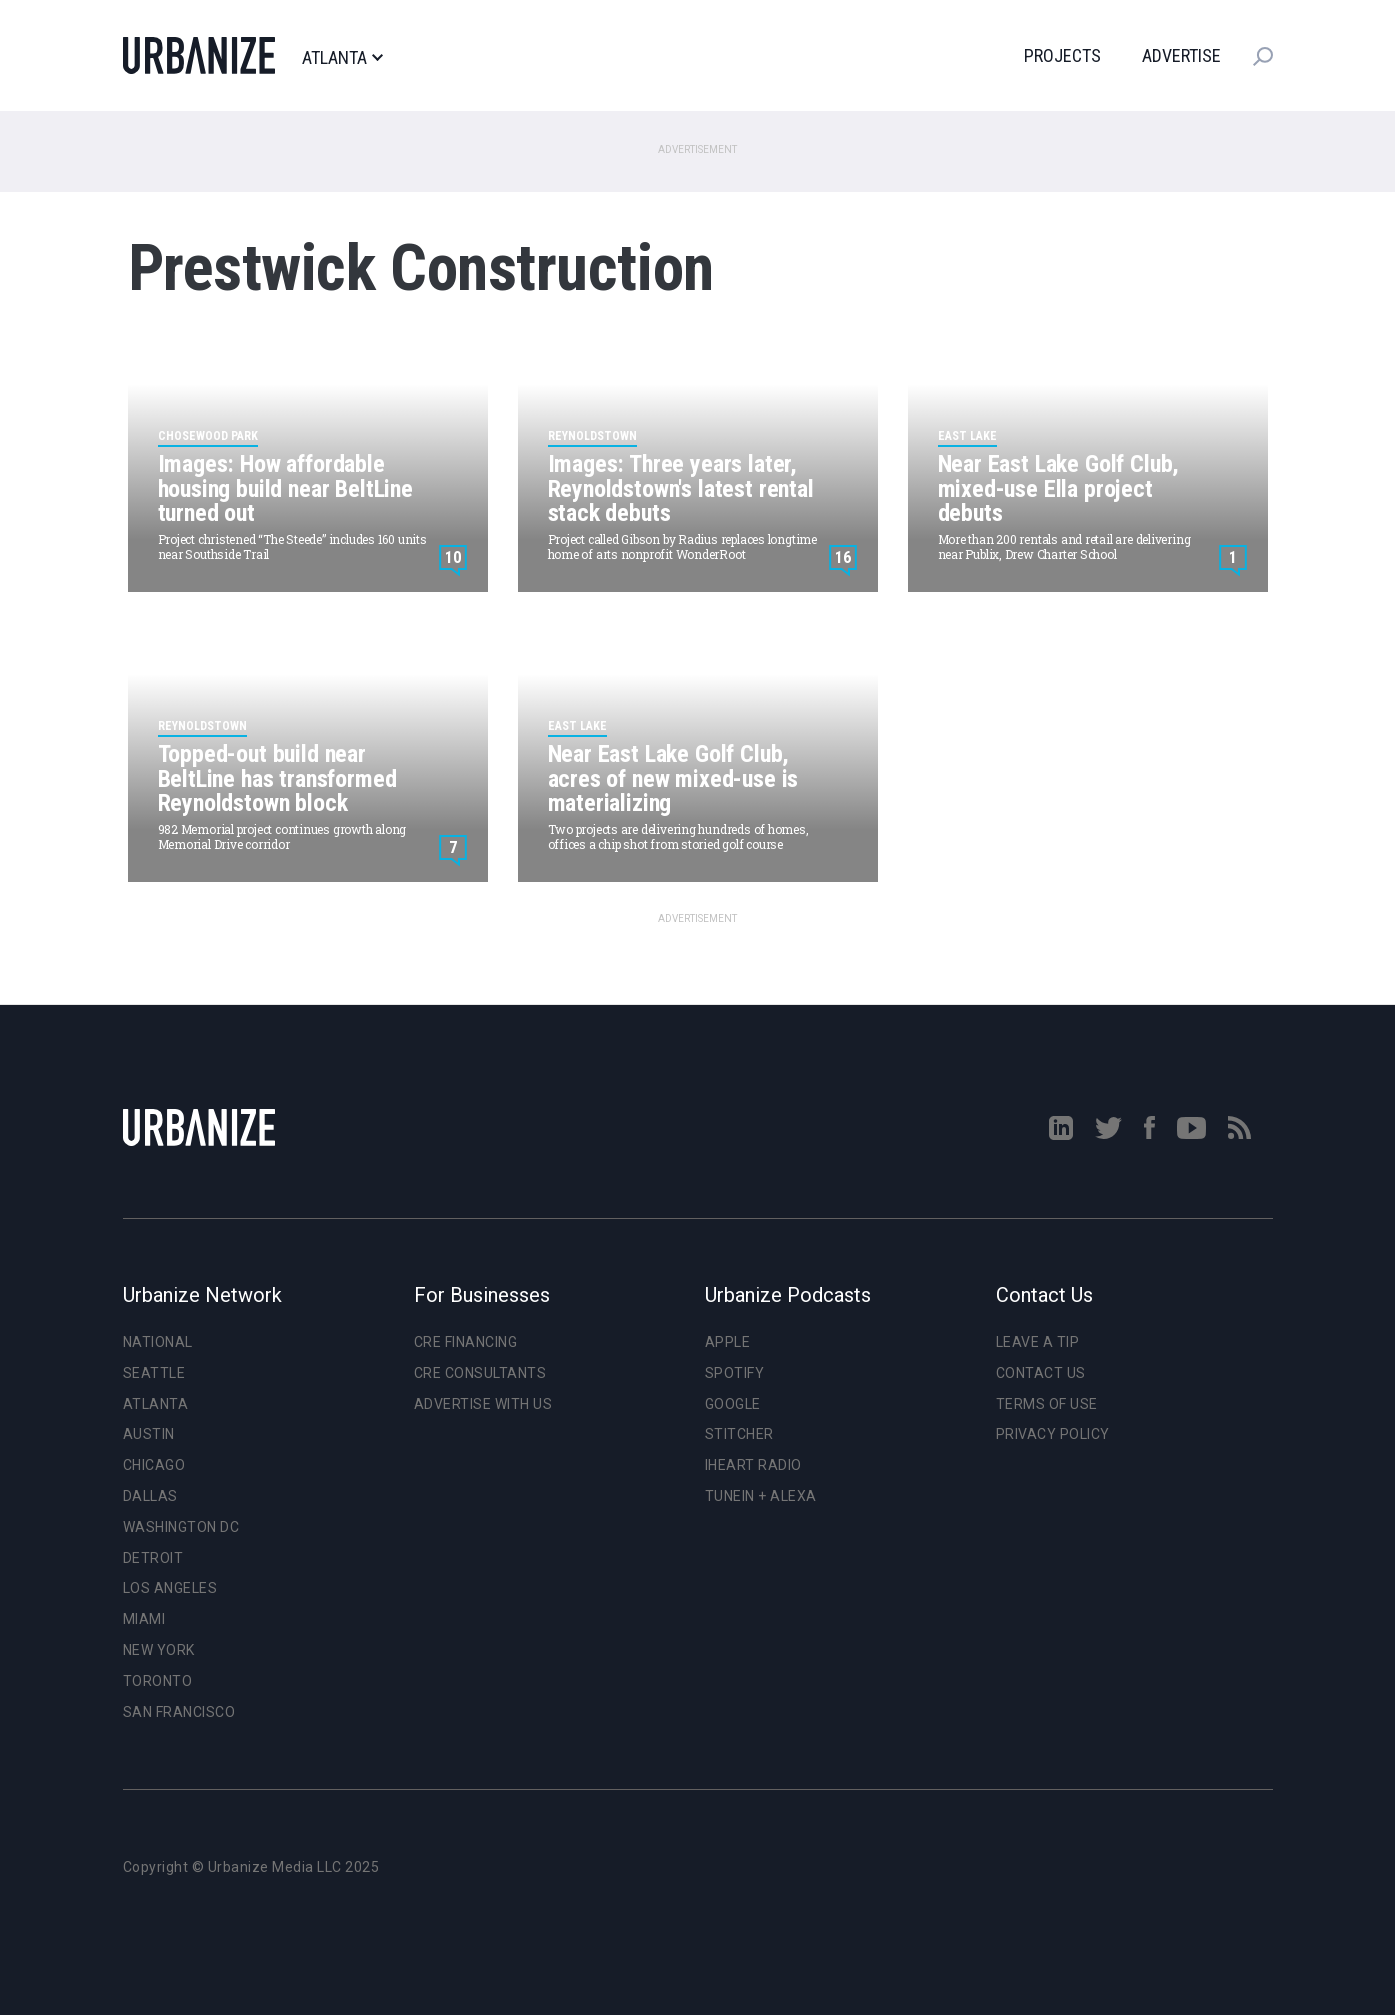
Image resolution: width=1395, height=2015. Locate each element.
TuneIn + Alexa (761, 1496)
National (158, 1342)
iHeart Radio (753, 1465)
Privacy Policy (1053, 1434)
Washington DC (181, 1527)
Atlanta (342, 58)
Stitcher (739, 1434)
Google (733, 1404)
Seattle (154, 1373)
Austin (149, 1434)
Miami (144, 1619)
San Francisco (179, 1712)
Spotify (735, 1373)
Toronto (158, 1681)
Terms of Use (1047, 1404)
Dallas (150, 1496)
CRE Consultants (480, 1373)
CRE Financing (466, 1342)
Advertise (1181, 55)
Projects (1062, 55)
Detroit (153, 1558)
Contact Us (1041, 1373)
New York (159, 1650)
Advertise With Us (483, 1404)
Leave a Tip (1038, 1342)
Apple (728, 1342)
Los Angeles (170, 1588)
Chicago (154, 1465)
